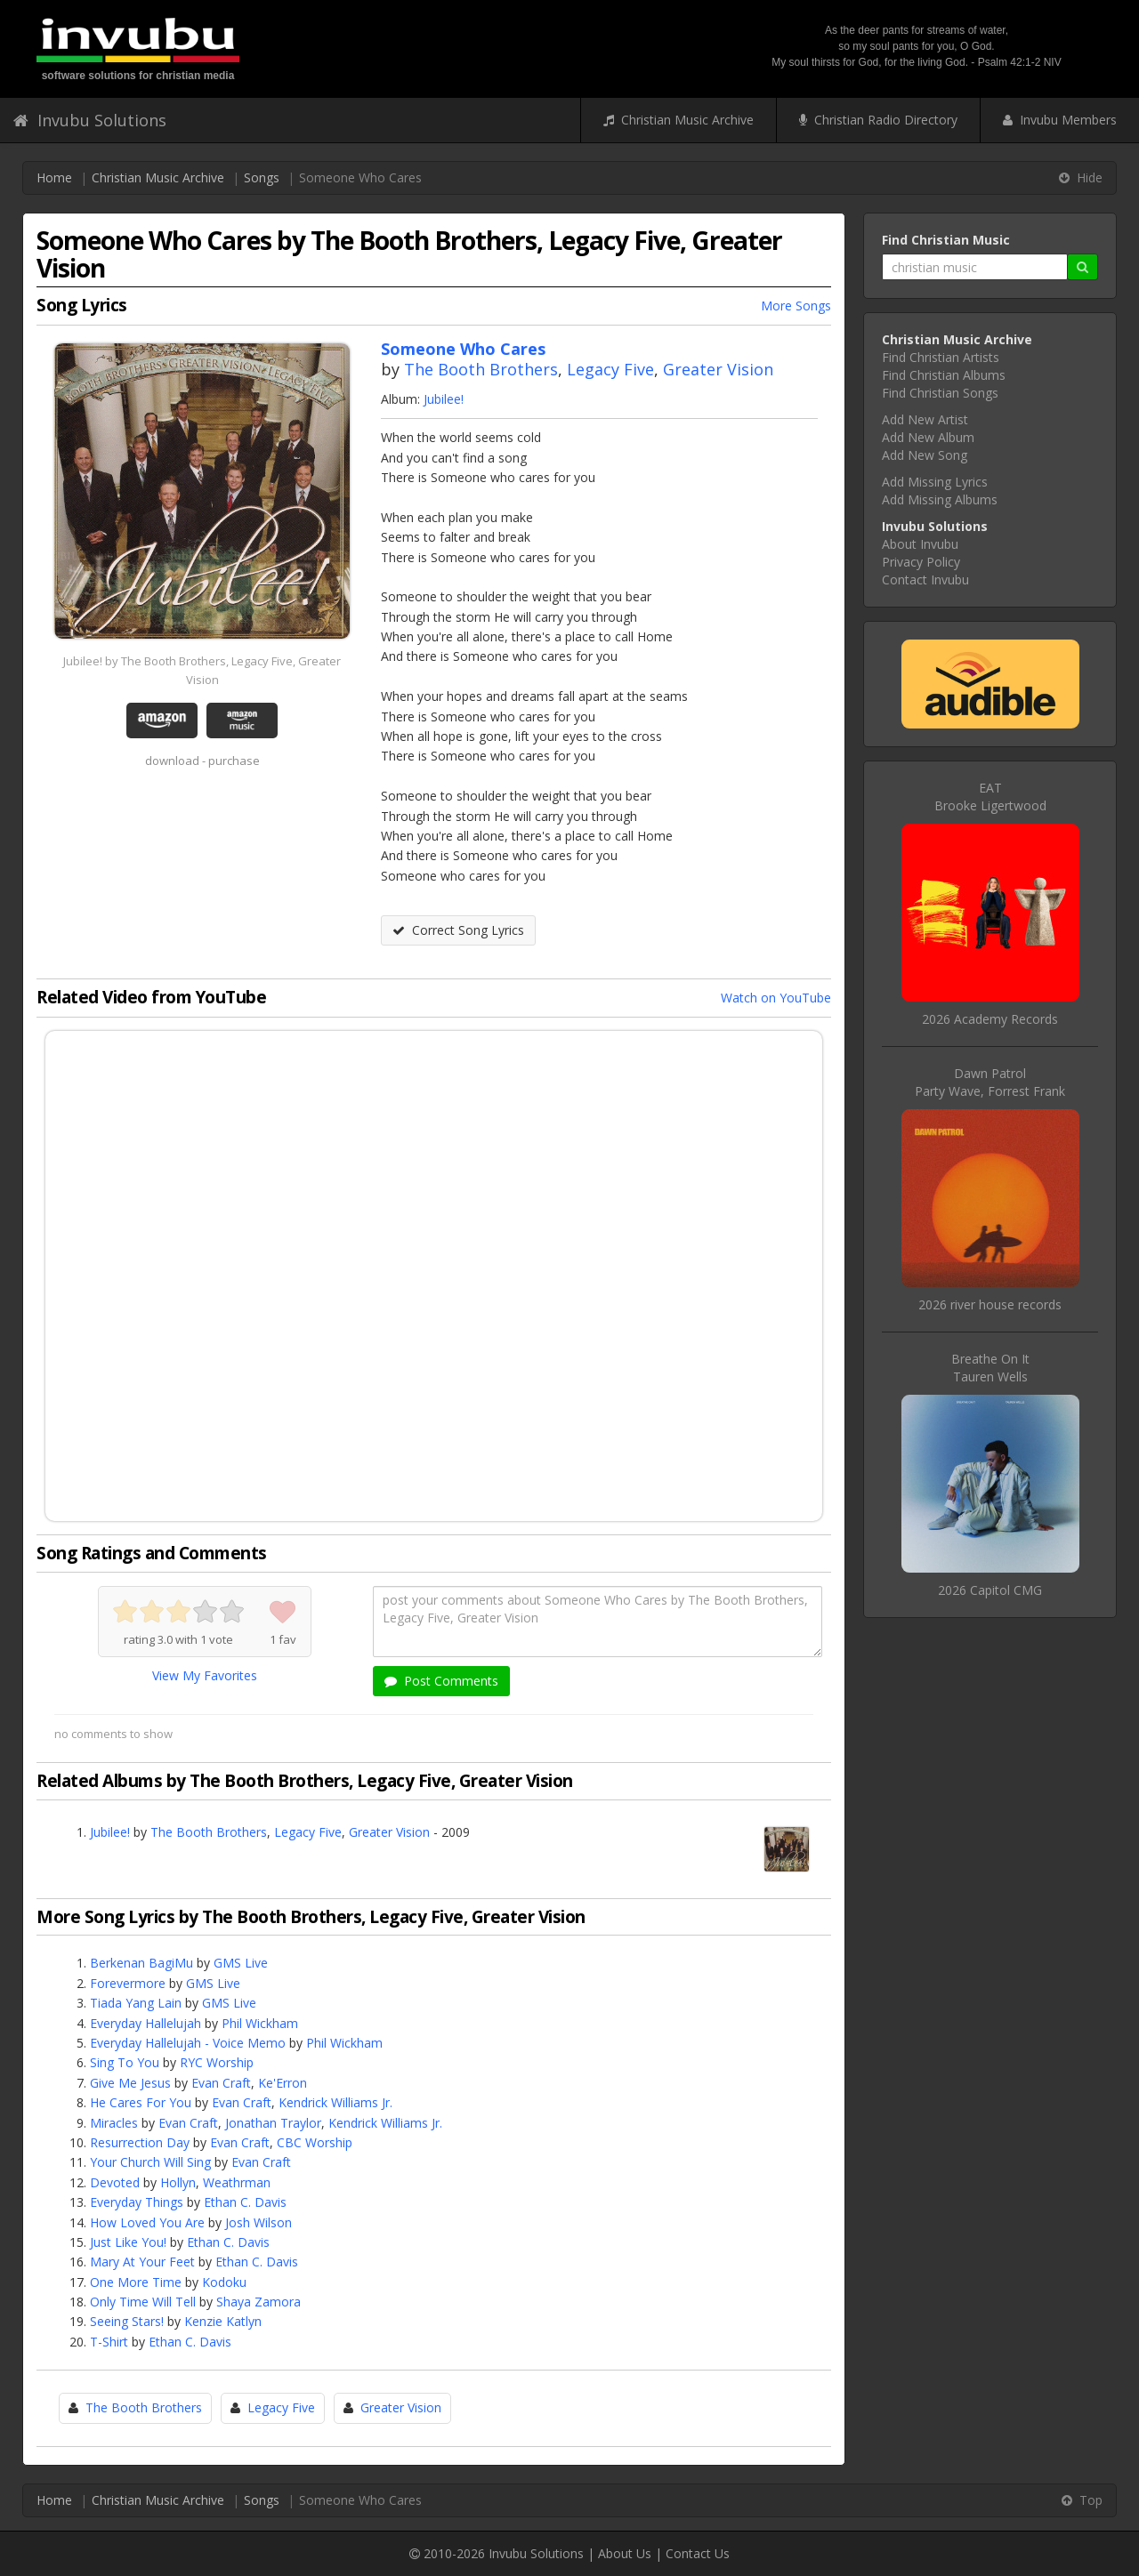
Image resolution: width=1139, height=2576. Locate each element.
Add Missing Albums (940, 499)
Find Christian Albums (944, 374)
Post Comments (441, 1680)
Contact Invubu (925, 579)
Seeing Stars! (127, 2321)
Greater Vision (718, 369)
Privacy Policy (921, 561)
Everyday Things (136, 2202)
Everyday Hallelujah (145, 2023)
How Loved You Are (147, 2222)
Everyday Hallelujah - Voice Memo (188, 2042)
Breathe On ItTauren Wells (990, 1367)
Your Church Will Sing (150, 2161)
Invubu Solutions (89, 120)
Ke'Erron (282, 2082)
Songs (261, 177)
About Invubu (920, 543)
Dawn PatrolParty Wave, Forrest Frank (990, 1082)
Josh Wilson (258, 2222)
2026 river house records (990, 1304)
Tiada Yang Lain (136, 2002)
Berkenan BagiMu (141, 1962)
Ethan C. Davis (245, 2202)
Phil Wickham (260, 2023)
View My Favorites (204, 1675)
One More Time (136, 2282)
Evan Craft (221, 2082)
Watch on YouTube (776, 997)
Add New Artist (925, 419)
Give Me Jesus (130, 2082)
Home (54, 177)
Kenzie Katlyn (223, 2321)
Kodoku (224, 2282)
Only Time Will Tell (143, 2301)
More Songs (796, 305)
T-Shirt (109, 2341)
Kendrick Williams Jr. (335, 2102)
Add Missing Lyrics (935, 481)
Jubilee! (444, 398)
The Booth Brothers (481, 369)
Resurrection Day (140, 2142)
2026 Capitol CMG (990, 1590)
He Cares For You (140, 2102)
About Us (624, 2553)
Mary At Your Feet (142, 2261)
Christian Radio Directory (878, 119)
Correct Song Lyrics (458, 930)
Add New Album (928, 437)
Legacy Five (610, 369)
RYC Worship (217, 2062)
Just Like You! (128, 2242)
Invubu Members (1060, 119)
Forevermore (128, 1983)
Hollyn (178, 2182)
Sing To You (124, 2062)
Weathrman (237, 2182)
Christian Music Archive (678, 119)
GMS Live (241, 1962)
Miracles (114, 2122)
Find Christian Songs (940, 392)
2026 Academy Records (990, 1018)
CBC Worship (314, 2142)
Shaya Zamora (258, 2301)
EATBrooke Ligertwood (990, 796)
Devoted (115, 2182)
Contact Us (698, 2553)
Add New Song (924, 455)
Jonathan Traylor (273, 2122)
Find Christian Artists (940, 357)
